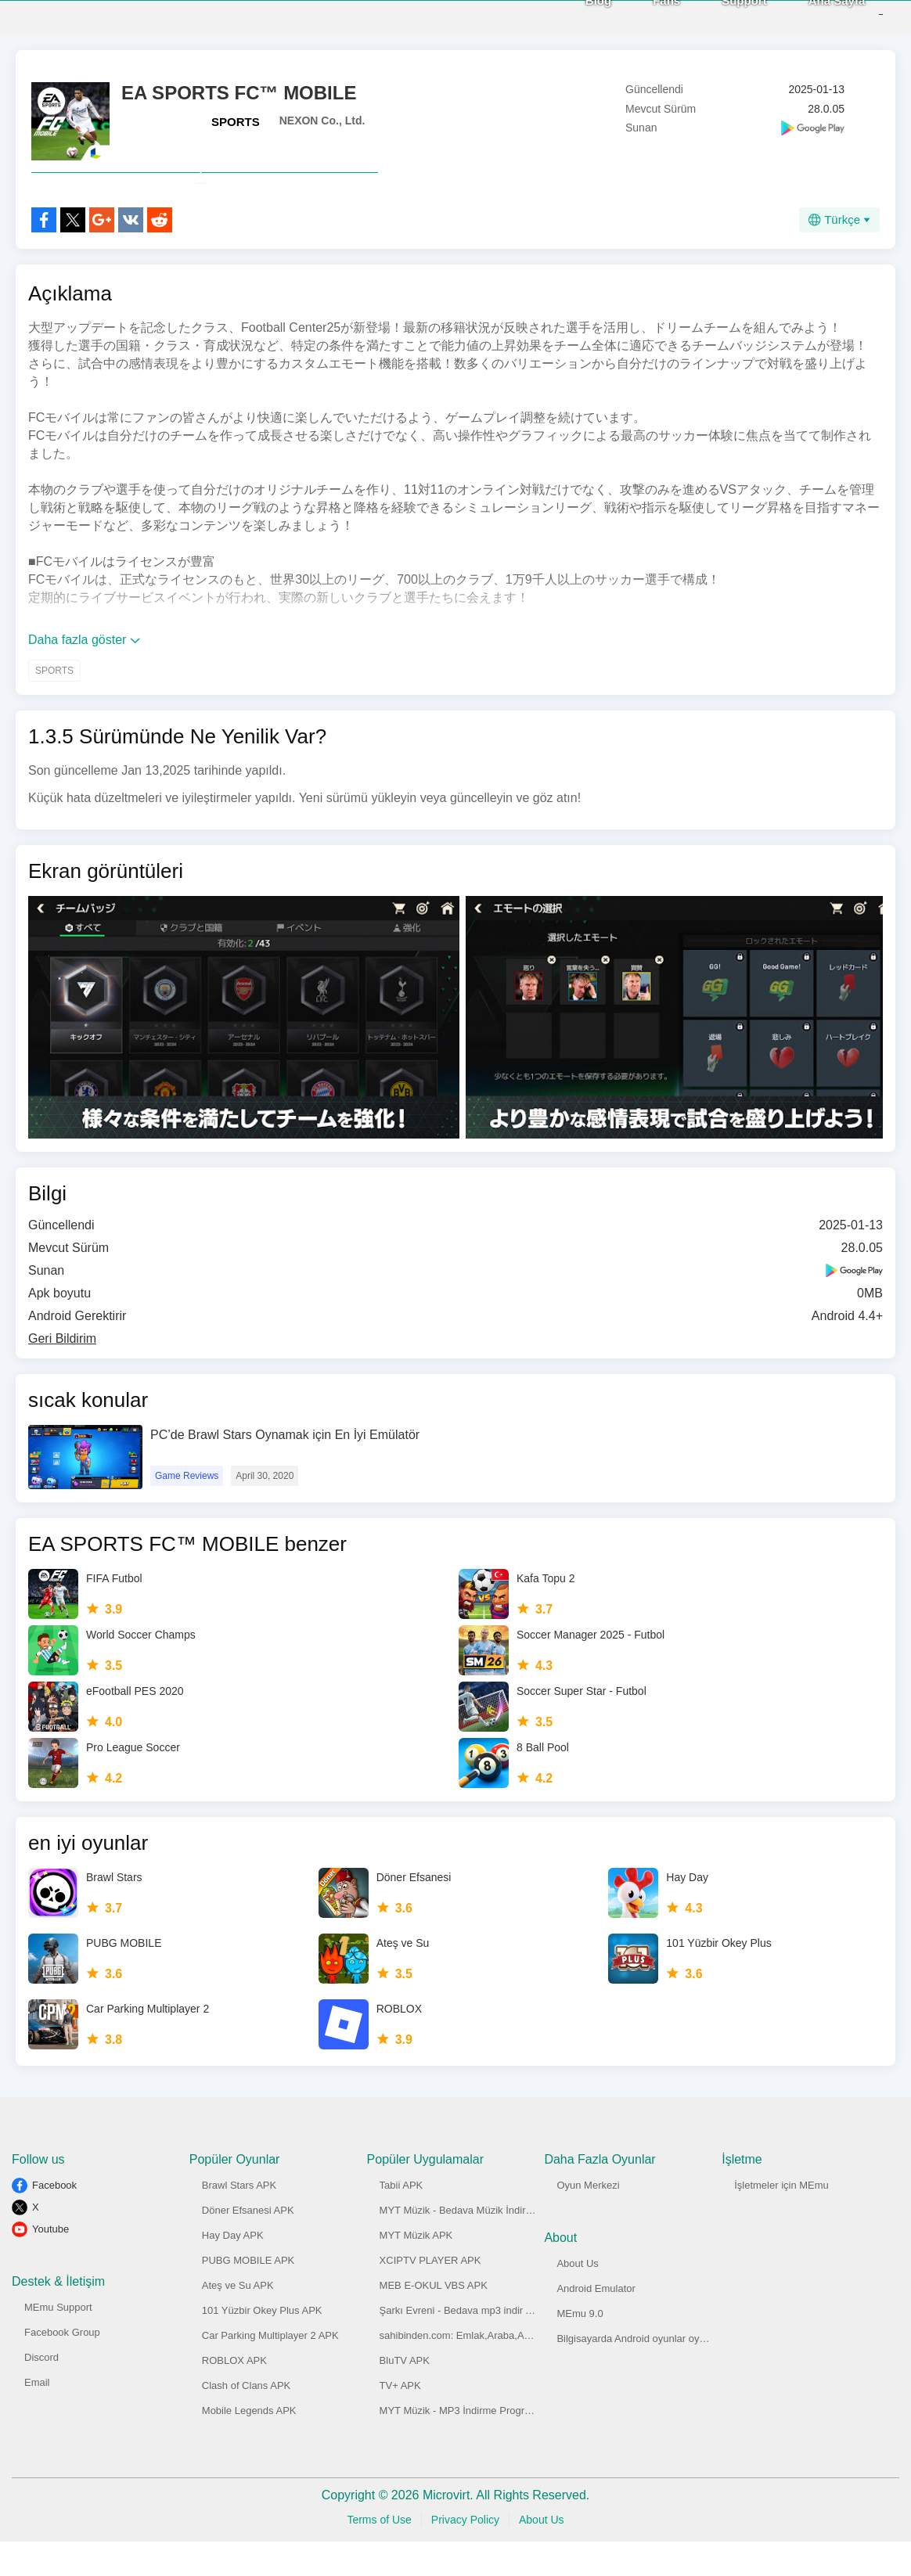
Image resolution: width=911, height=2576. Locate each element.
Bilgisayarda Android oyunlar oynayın (640, 2373)
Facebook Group (62, 2367)
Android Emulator (595, 2323)
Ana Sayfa (811, 16)
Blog (573, 16)
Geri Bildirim (62, 1373)
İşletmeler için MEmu (781, 2219)
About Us (577, 2298)
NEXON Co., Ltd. (322, 120)
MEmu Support (58, 2342)
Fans (641, 16)
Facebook (54, 2219)
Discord (41, 2392)
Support (719, 16)
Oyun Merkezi (587, 2219)
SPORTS (235, 121)
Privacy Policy (465, 2554)
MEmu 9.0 (579, 2348)
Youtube (50, 2263)
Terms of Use (379, 2554)
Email (37, 2417)
